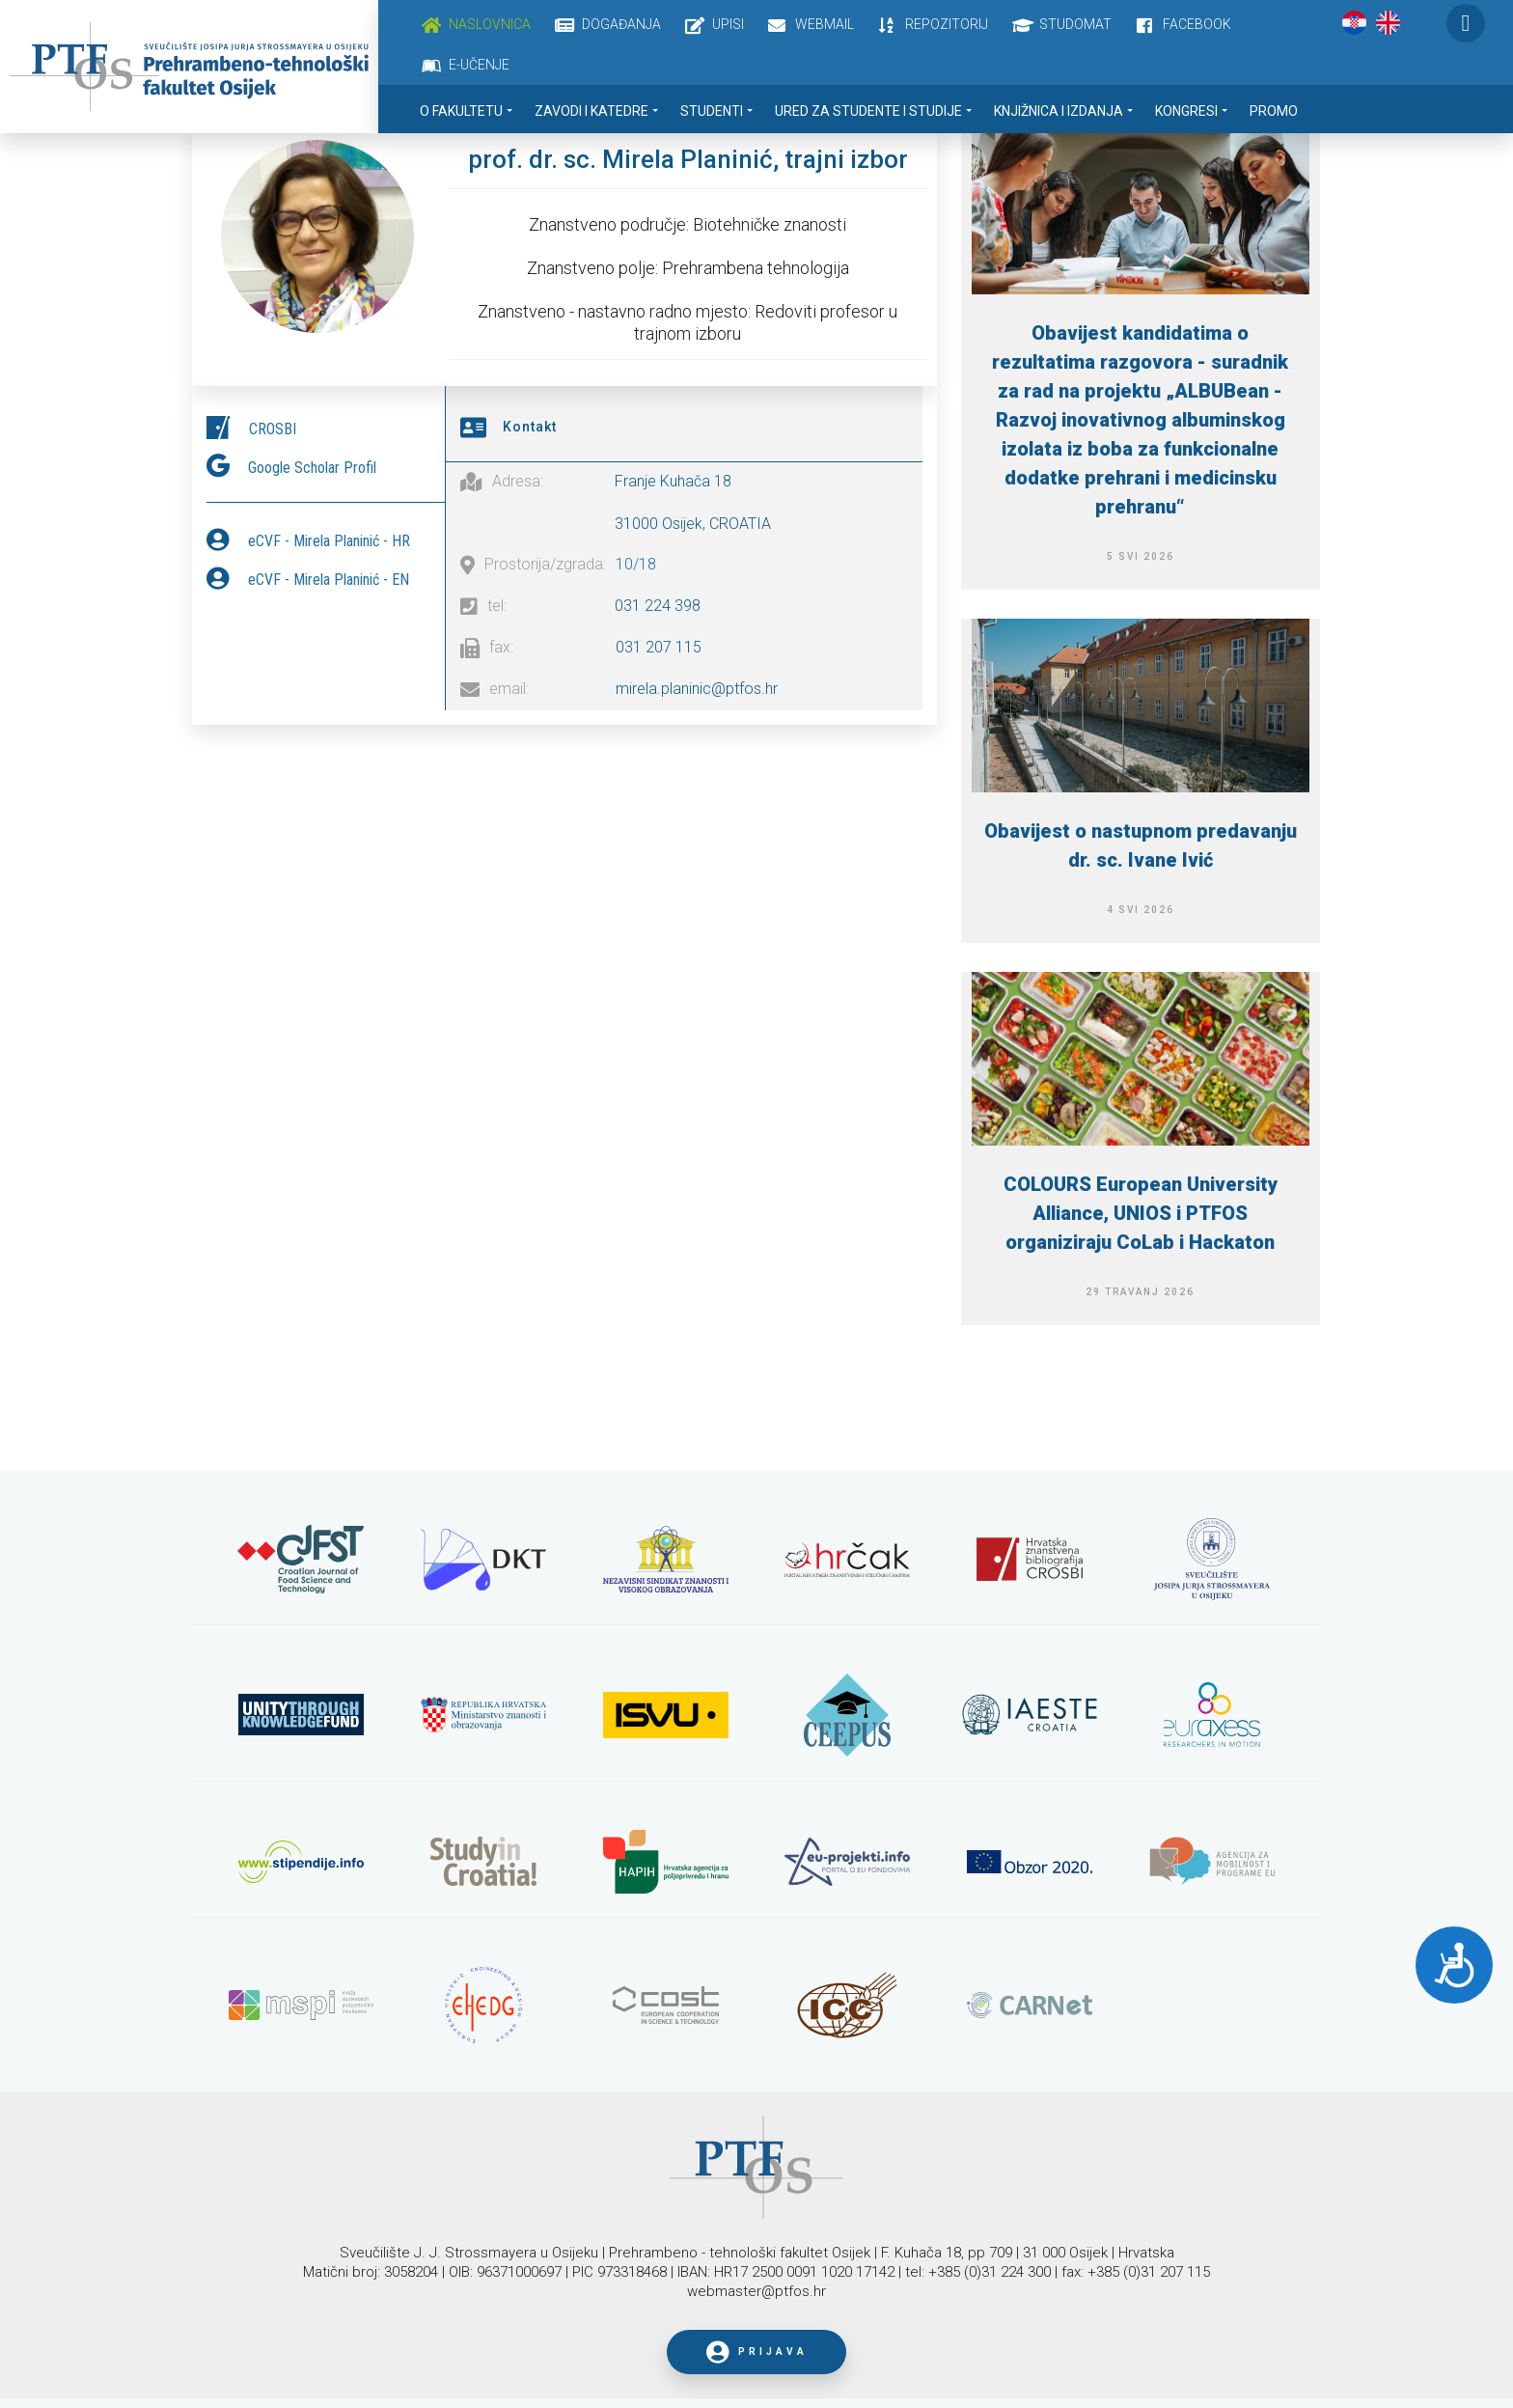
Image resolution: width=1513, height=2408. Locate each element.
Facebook (1197, 24)
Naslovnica (490, 24)
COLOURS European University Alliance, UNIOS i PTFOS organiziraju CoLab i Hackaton (1141, 1213)
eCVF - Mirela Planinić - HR (329, 536)
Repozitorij (946, 24)
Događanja (621, 24)
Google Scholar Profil (312, 463)
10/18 (636, 559)
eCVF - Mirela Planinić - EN (328, 575)
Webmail (824, 24)
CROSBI (272, 424)
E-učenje (479, 64)
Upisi (728, 24)
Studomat (1075, 24)
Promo (1274, 111)
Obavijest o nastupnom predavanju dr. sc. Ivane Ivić (1140, 845)
